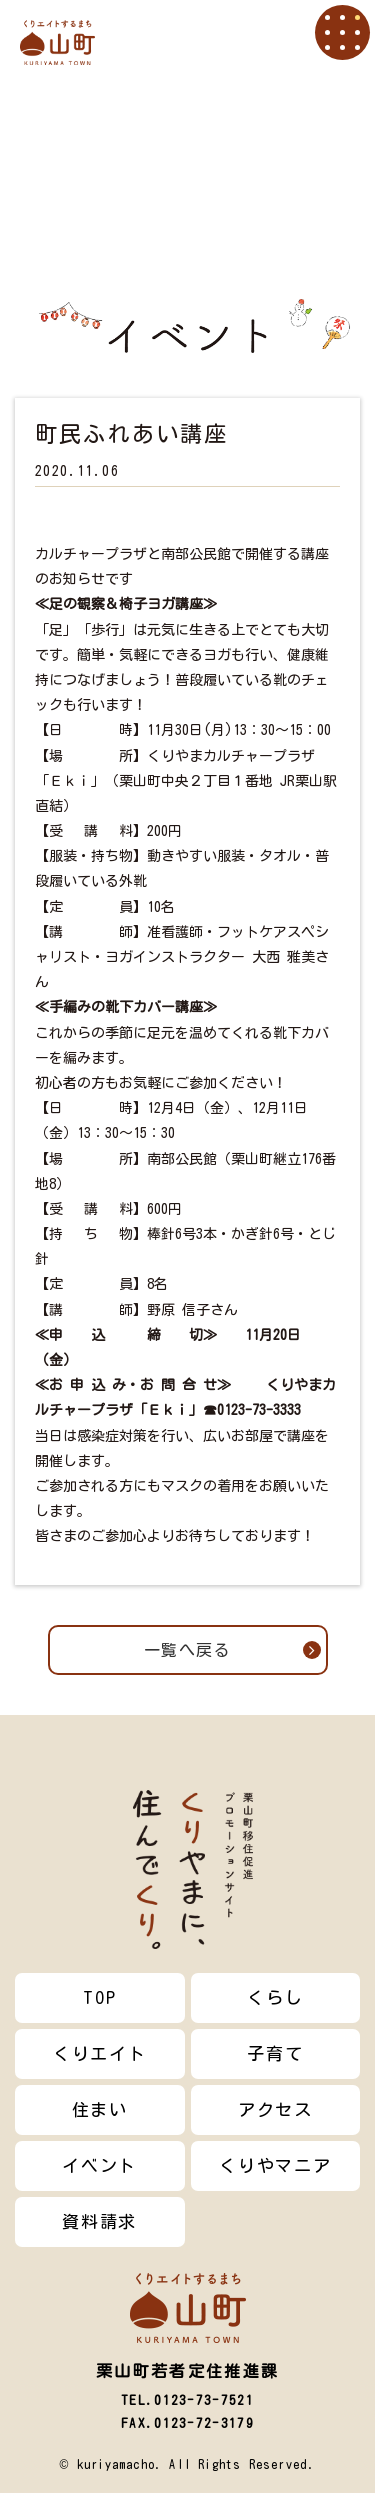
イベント (99, 2165)
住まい (100, 2109)
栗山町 (57, 42)
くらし (275, 1997)
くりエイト (100, 2053)
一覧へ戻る (232, 1650)
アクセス (275, 2109)
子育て (275, 2053)
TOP (99, 1997)
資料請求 (99, 2221)
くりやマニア (275, 2165)
